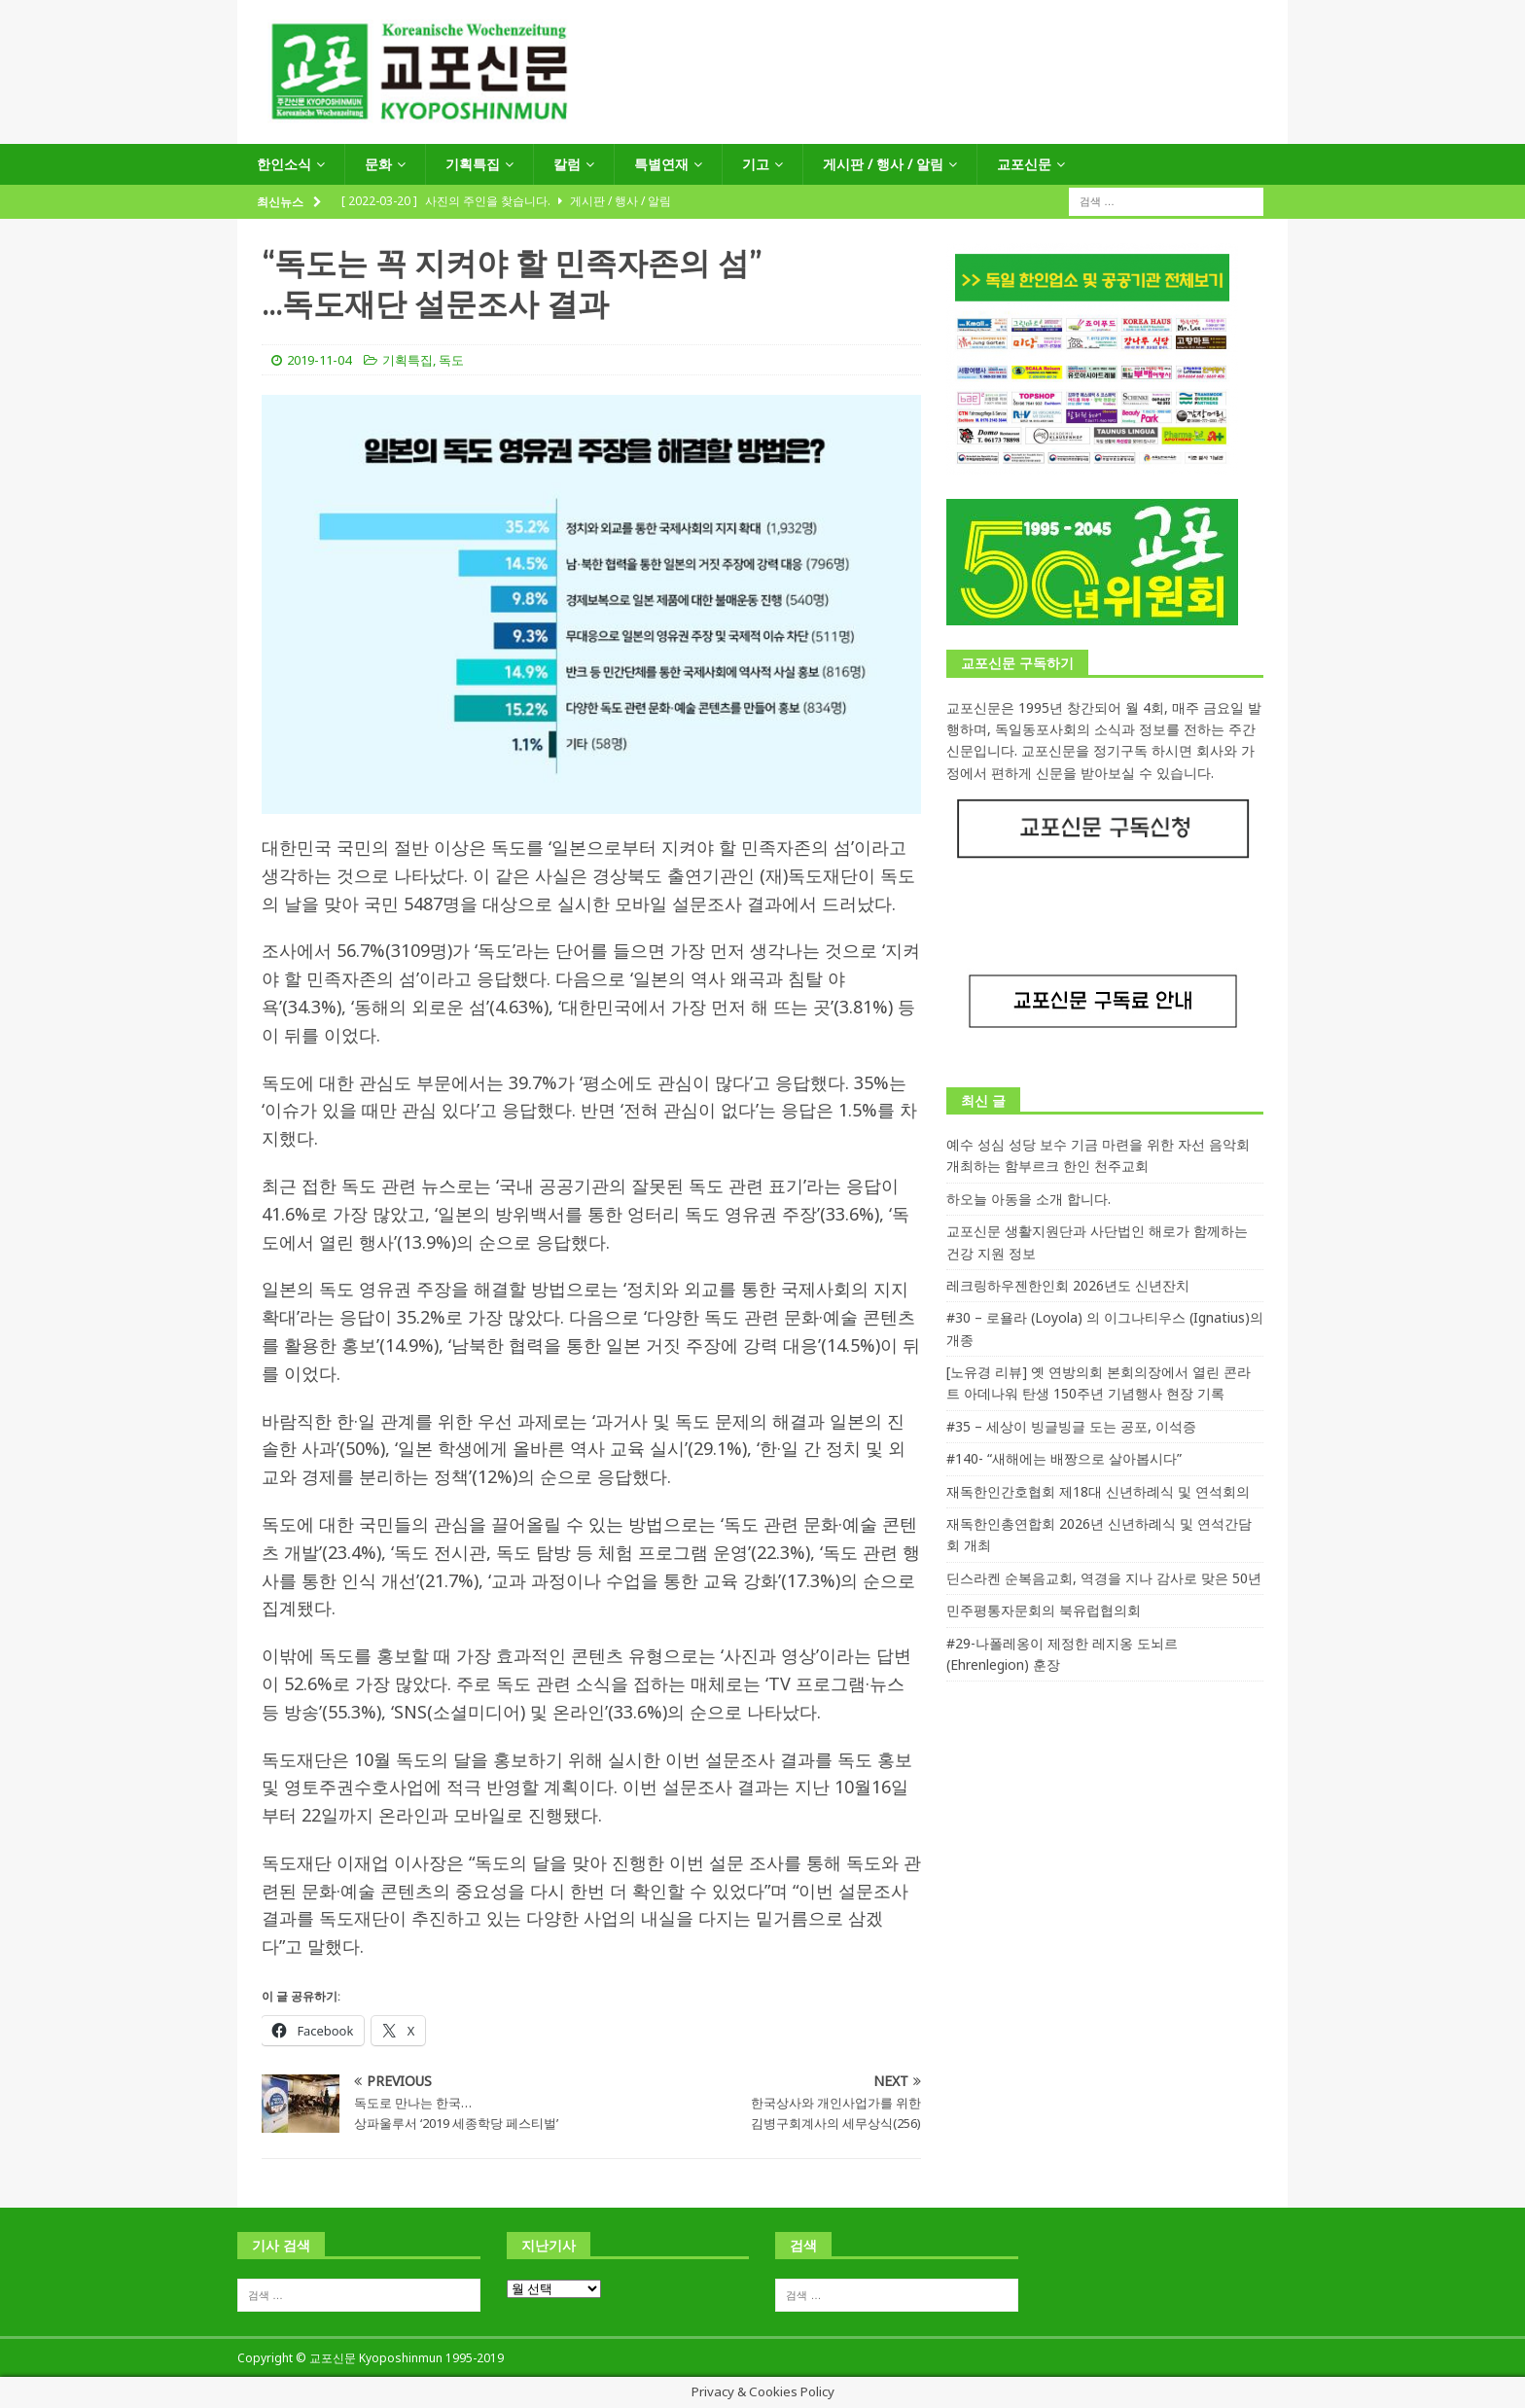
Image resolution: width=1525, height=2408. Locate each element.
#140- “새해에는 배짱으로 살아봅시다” (1064, 1458)
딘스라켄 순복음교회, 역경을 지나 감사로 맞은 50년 (1103, 1578)
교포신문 (1024, 164)
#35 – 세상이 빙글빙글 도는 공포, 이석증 (1071, 1426)
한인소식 (284, 164)
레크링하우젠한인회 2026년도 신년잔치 (1067, 1285)
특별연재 (661, 164)
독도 (451, 360)
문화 (378, 164)
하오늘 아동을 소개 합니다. (1028, 1198)
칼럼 (567, 164)
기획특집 (472, 164)
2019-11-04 (319, 360)
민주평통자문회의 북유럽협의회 (1043, 1610)
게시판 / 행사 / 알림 (883, 164)
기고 (755, 164)
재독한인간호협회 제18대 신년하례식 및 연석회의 (1098, 1491)
